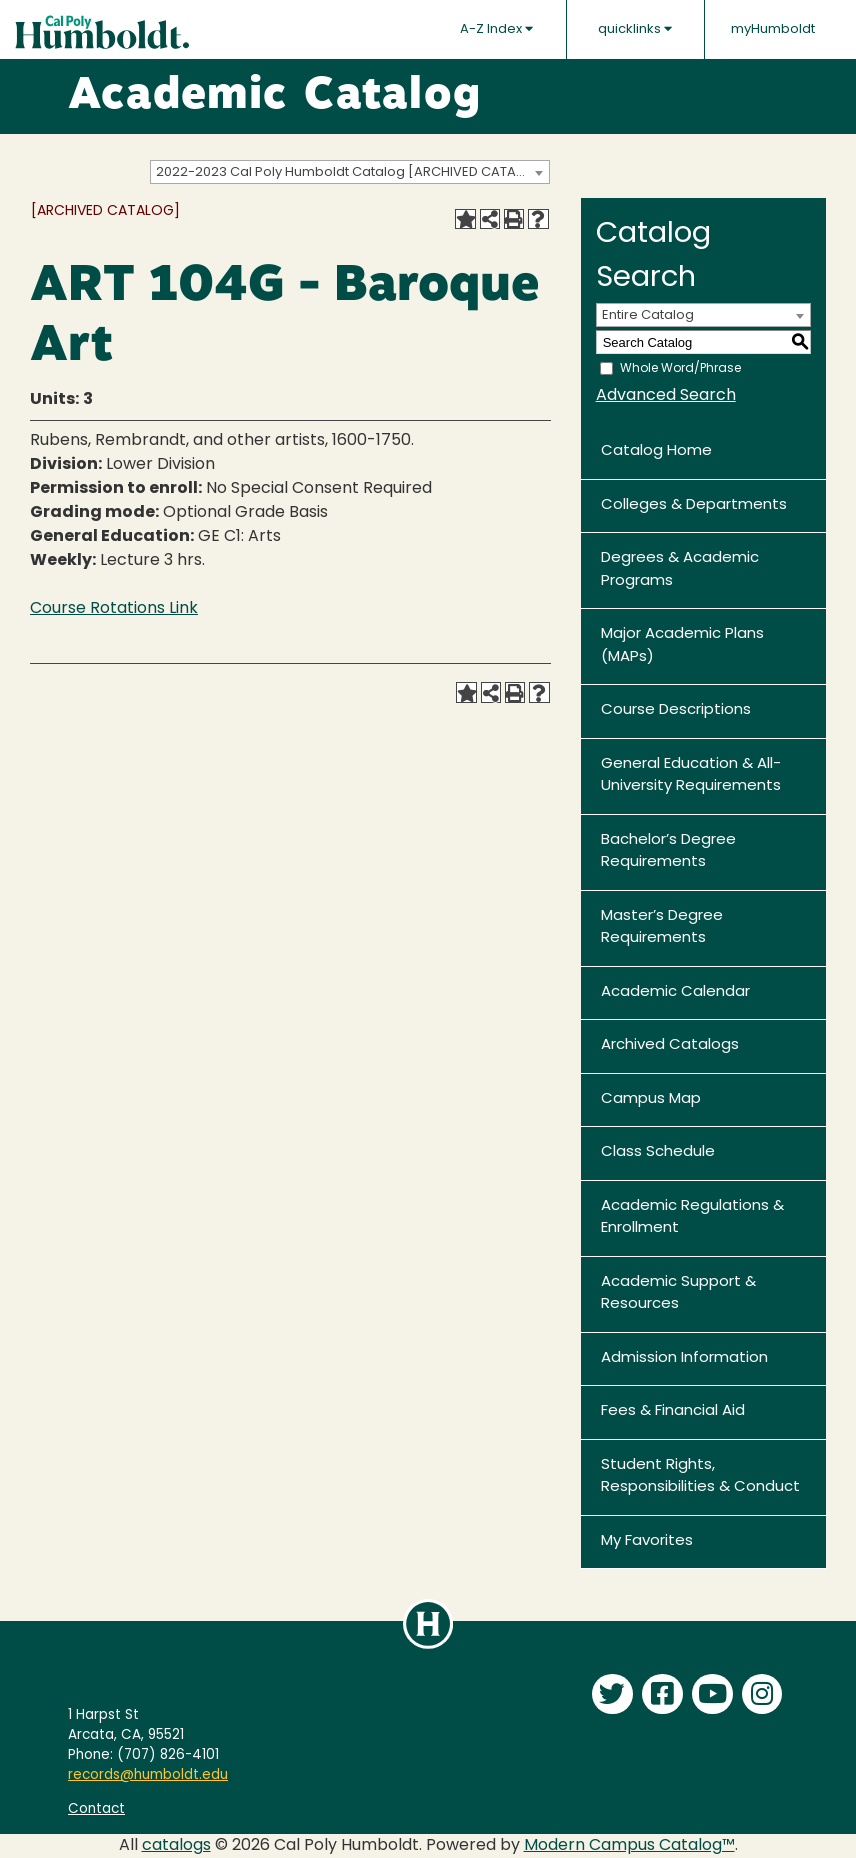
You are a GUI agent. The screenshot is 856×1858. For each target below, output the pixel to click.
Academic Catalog (274, 97)
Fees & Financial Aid (673, 1411)
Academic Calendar (675, 992)
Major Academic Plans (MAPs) (682, 646)
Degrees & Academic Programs (680, 570)
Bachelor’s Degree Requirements (668, 852)
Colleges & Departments (694, 505)
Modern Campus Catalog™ (629, 1846)
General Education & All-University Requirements (691, 776)
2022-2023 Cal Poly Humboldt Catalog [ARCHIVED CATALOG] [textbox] (352, 172)
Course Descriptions (676, 710)
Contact (96, 1809)
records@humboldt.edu (148, 1775)
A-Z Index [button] (496, 29)
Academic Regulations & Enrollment (692, 1218)
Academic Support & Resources (678, 1294)
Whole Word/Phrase (680, 369)
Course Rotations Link (114, 609)
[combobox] (350, 172)
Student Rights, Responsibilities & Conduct (700, 1477)
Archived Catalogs (670, 1045)
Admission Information (684, 1358)
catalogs (176, 1846)
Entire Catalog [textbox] (648, 315)
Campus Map (651, 1099)
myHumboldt (773, 29)
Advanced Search (666, 396)
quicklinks (635, 29)
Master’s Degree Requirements (662, 928)
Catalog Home (656, 451)
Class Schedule (658, 1152)
